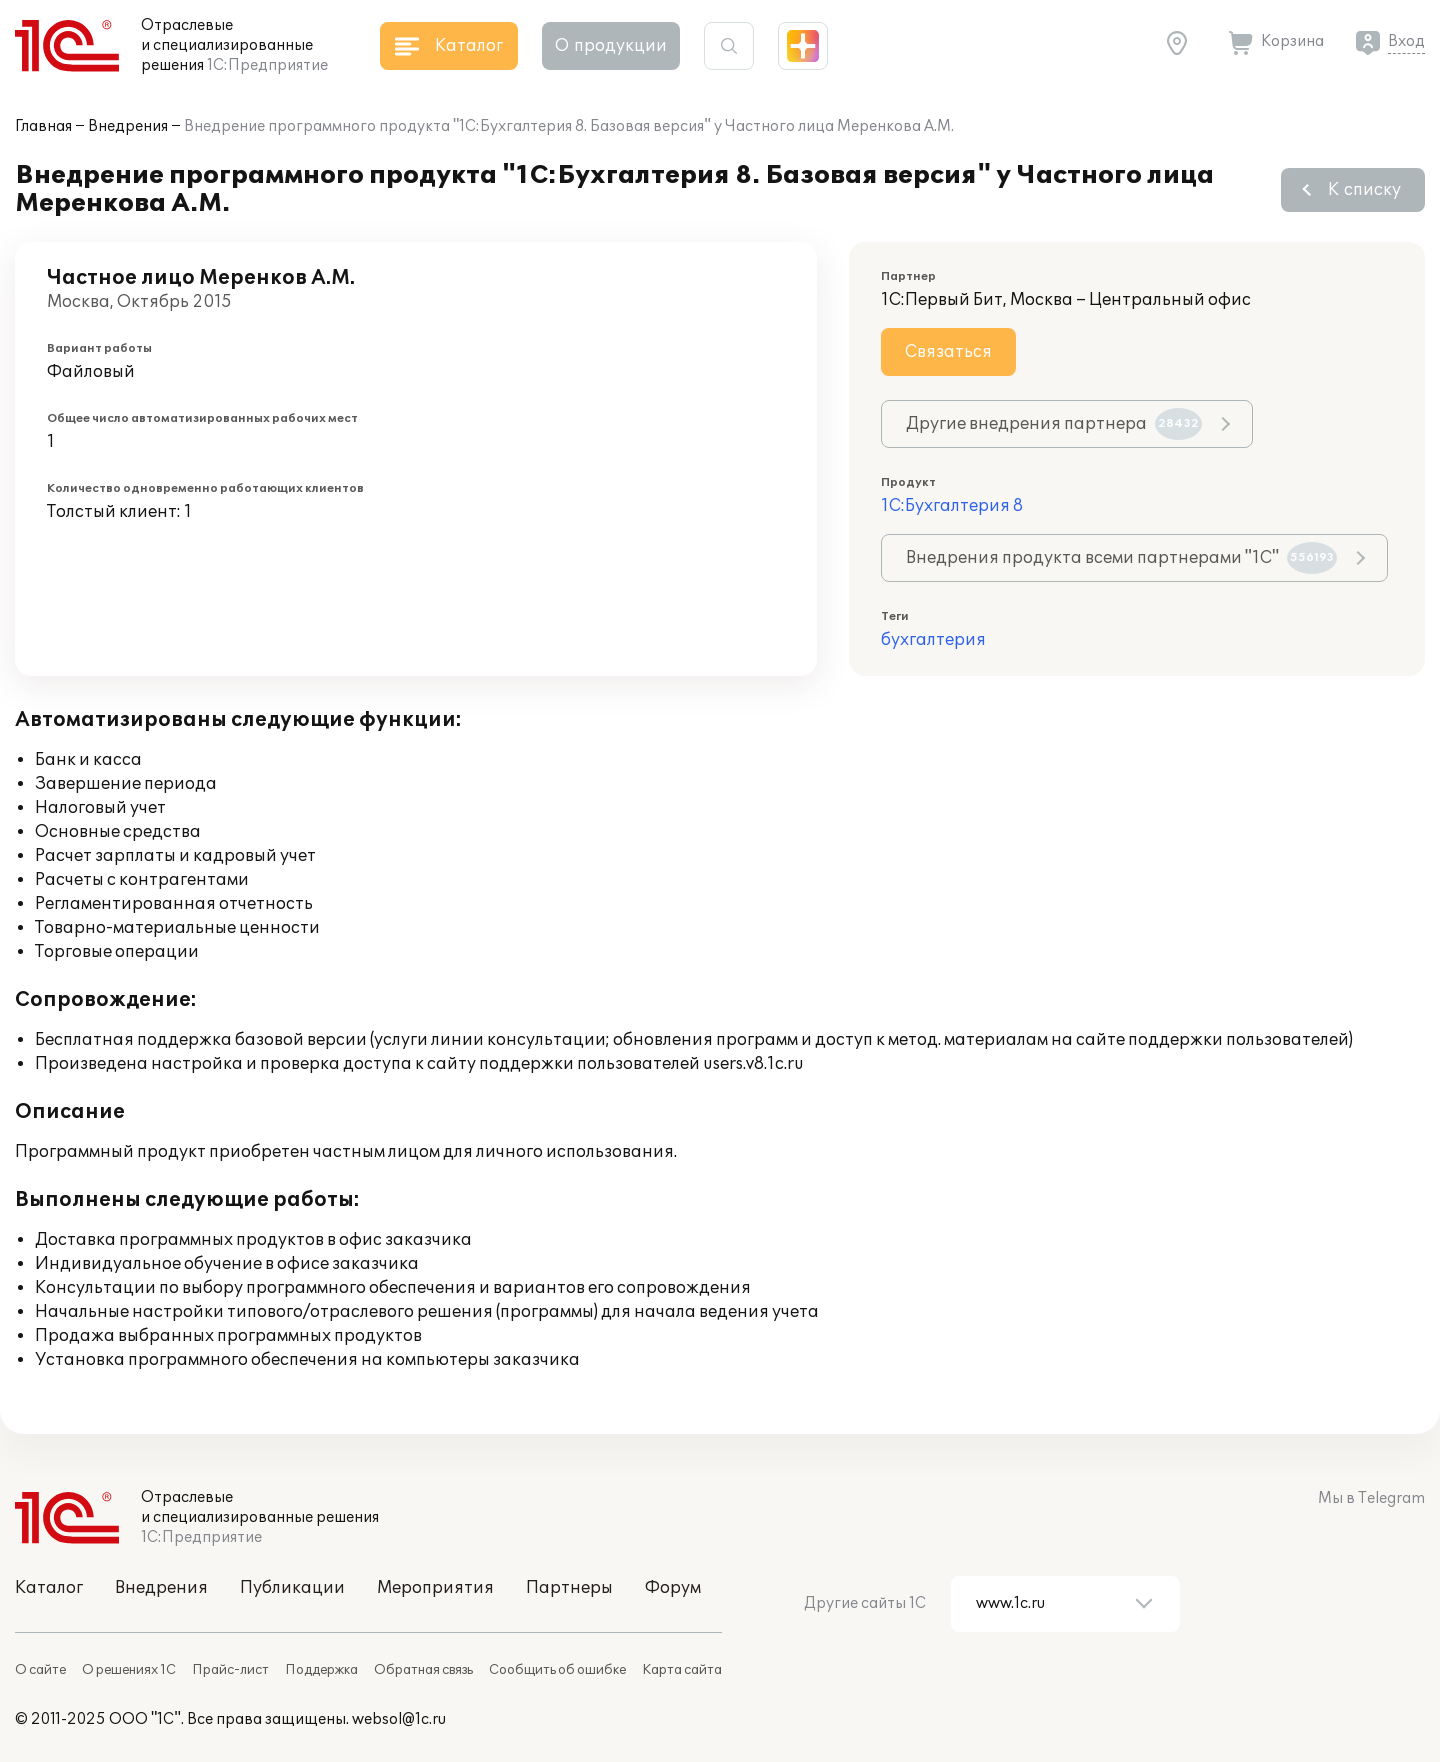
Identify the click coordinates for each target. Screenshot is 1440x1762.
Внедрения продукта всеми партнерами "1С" (1121, 558)
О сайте (40, 1670)
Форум (673, 1588)
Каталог (49, 1588)
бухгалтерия (933, 640)
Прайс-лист (230, 1670)
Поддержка (321, 1670)
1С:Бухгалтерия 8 (952, 506)
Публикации (292, 1588)
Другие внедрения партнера (1054, 424)
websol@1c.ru (399, 1719)
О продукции (611, 46)
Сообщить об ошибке (557, 1670)
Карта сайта (682, 1670)
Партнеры (569, 1588)
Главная (43, 126)
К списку (1364, 190)
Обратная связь (423, 1670)
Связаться (948, 352)
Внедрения (128, 126)
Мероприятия (435, 1588)
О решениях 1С (129, 1670)
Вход (1406, 41)
